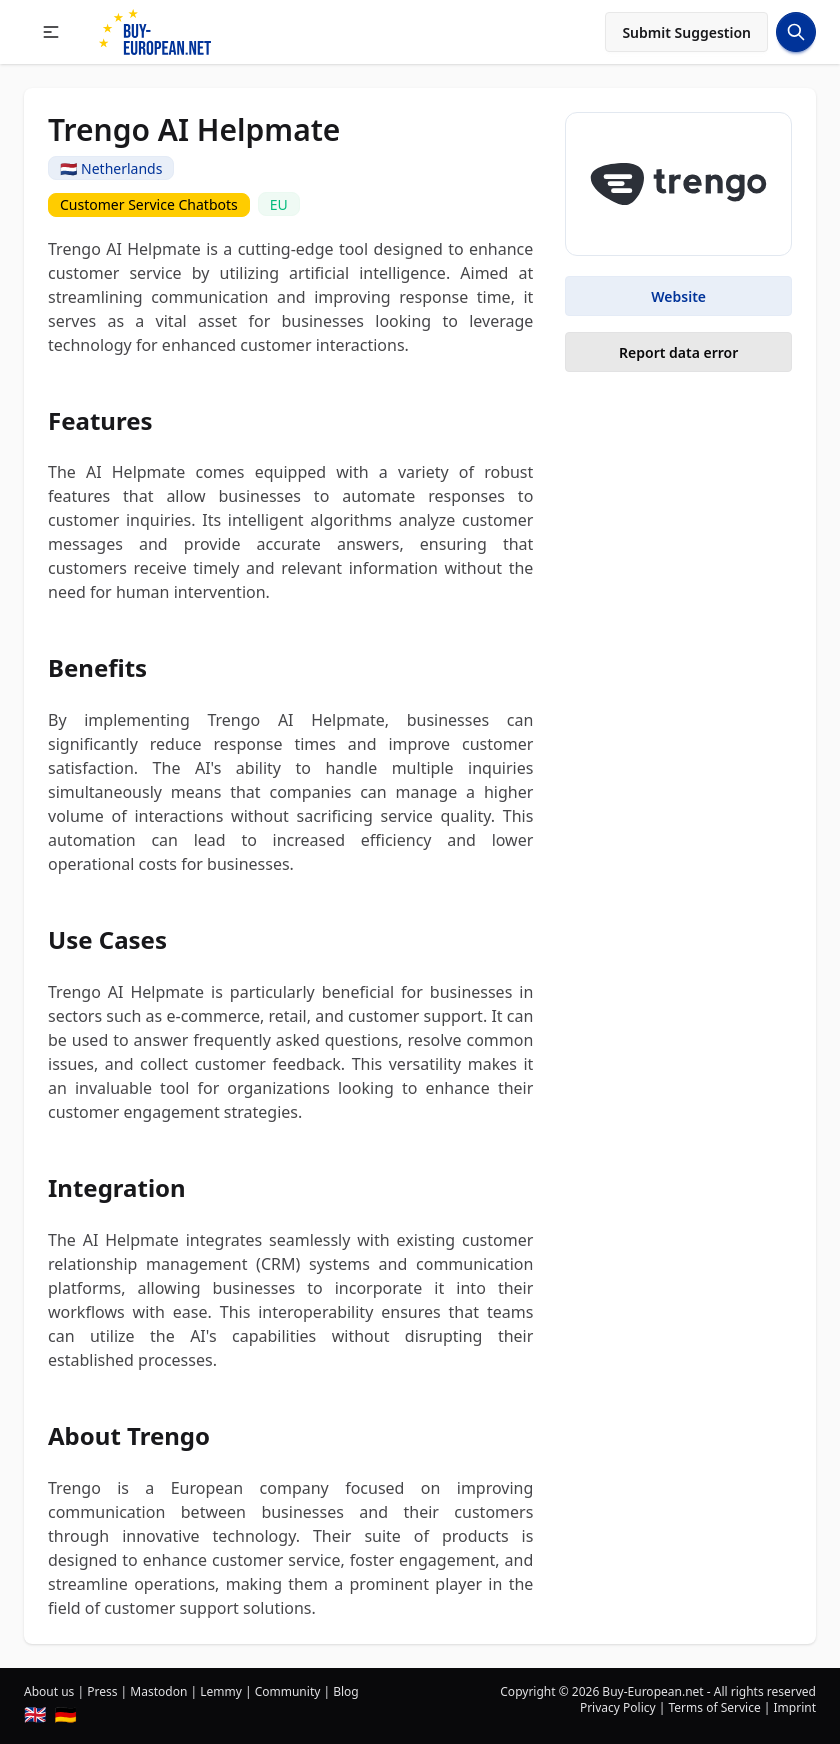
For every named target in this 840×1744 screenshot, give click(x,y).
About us (49, 1691)
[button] (51, 32)
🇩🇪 (65, 1714)
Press (102, 1691)
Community (288, 1691)
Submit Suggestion (686, 32)
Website (678, 296)
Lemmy (221, 1691)
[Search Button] (796, 32)
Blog (346, 1691)
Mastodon (158, 1691)
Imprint (795, 1707)
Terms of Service (714, 1707)
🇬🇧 (35, 1714)
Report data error (678, 352)
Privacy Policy (618, 1707)
